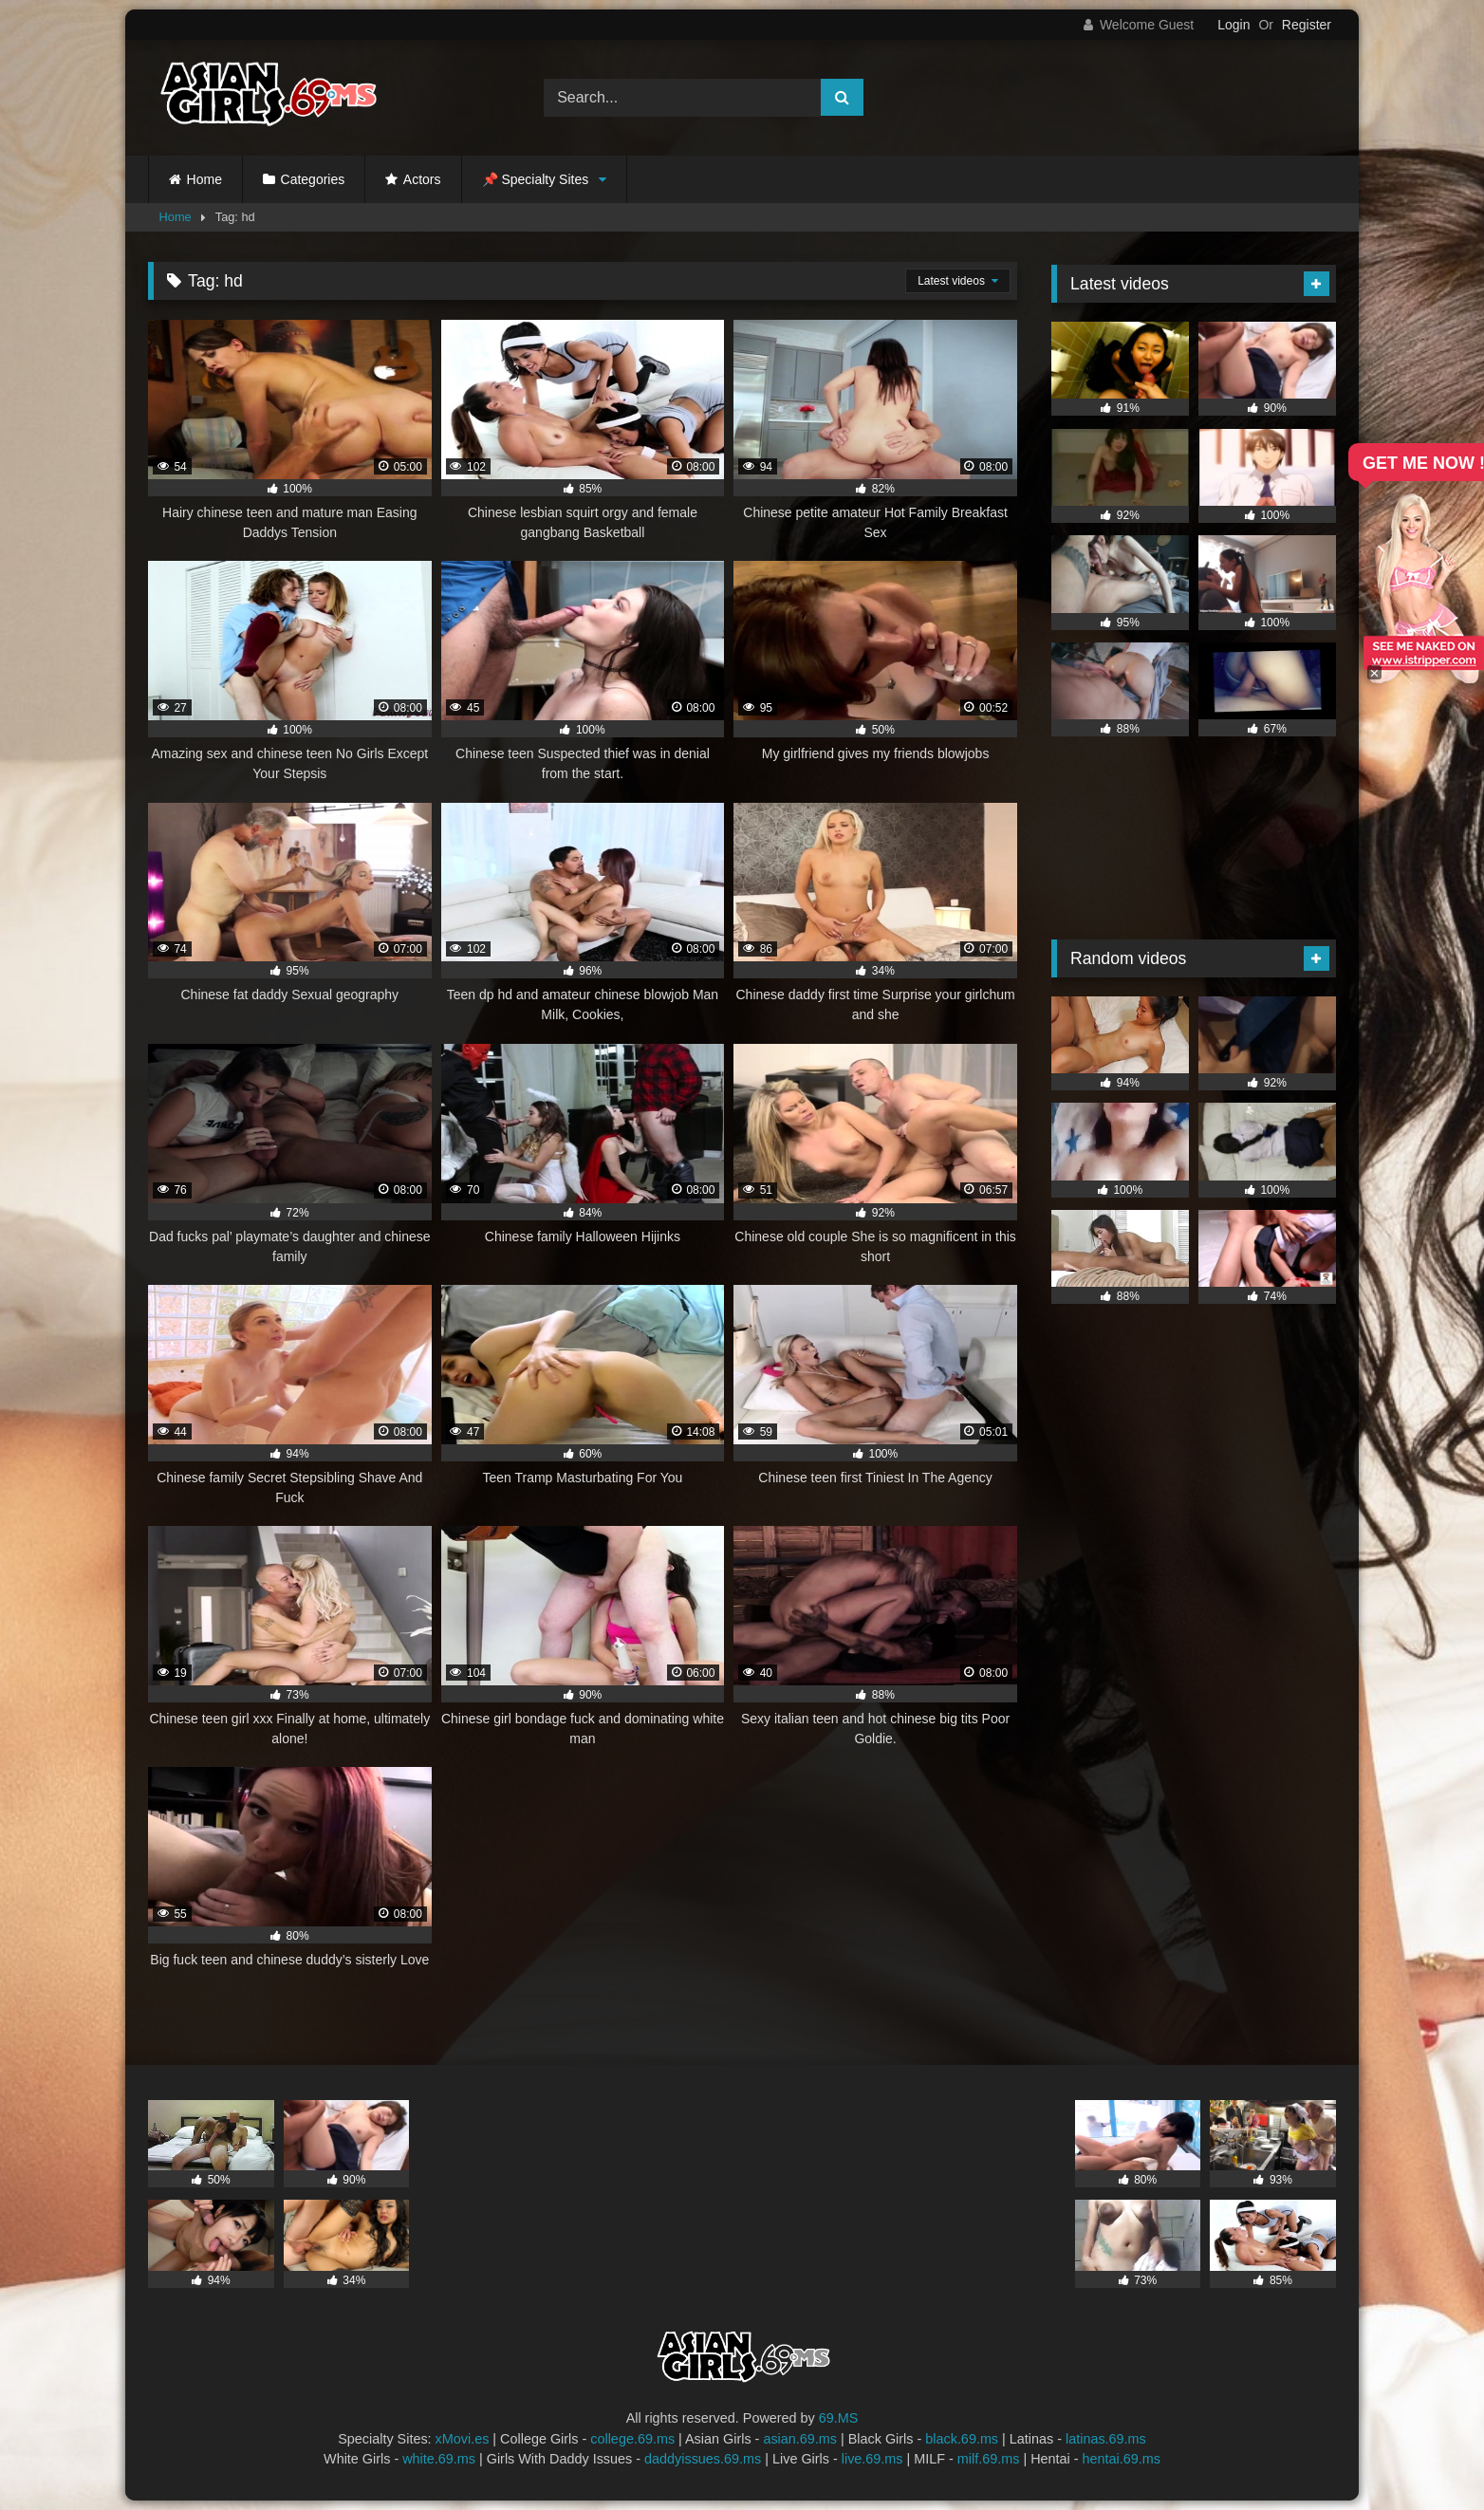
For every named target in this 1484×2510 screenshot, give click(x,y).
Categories (313, 179)
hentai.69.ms (1121, 2458)
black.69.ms (961, 2438)
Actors (422, 179)
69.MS (839, 2418)
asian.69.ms (800, 2438)
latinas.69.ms (1106, 2438)
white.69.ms (438, 2458)
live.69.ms (872, 2458)
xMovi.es (463, 2438)
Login (1233, 24)
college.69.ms (632, 2438)
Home (204, 179)
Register (1306, 24)
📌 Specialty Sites (535, 179)
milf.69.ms (988, 2458)
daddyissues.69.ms (702, 2458)
